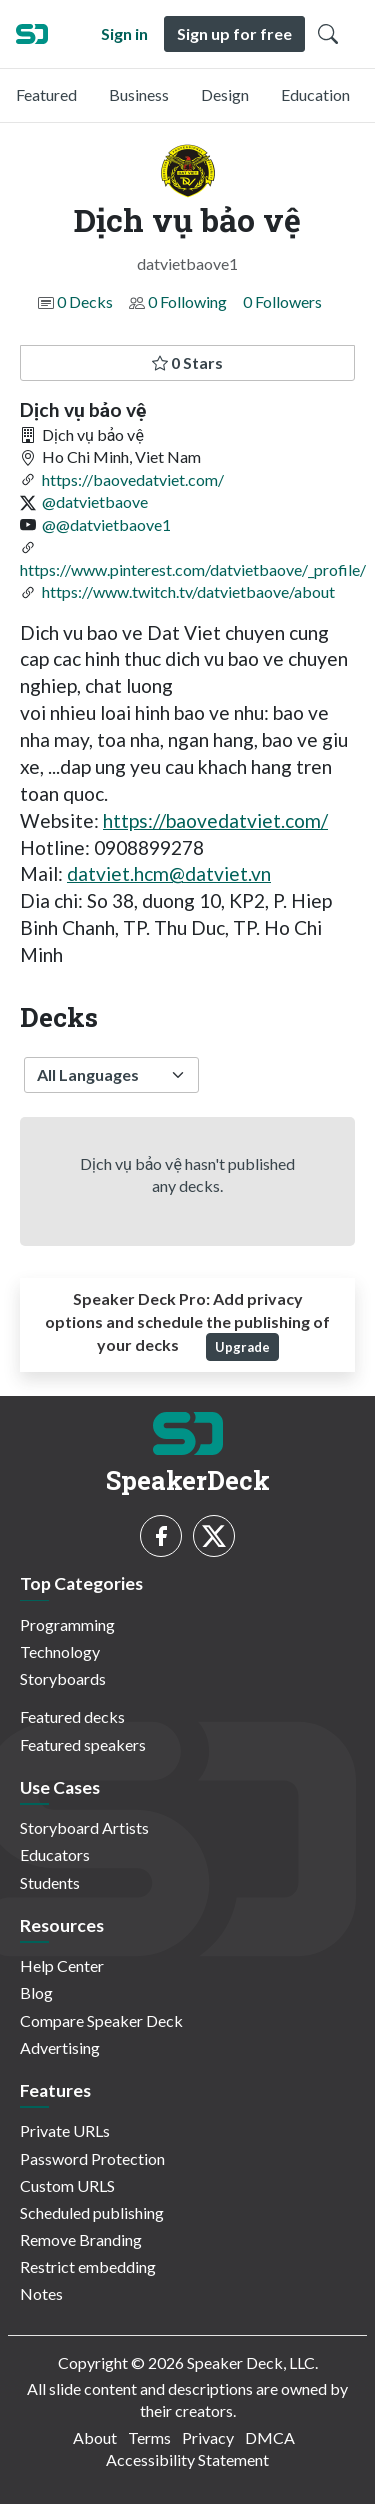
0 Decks (85, 301)
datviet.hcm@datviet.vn (169, 873)
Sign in (124, 33)
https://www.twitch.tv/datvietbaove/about (188, 591)
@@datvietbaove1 (106, 524)
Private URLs (65, 2130)
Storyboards (63, 1678)
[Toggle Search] (328, 34)
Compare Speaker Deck (101, 2020)
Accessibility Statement (187, 2459)
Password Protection (92, 2158)
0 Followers (282, 301)
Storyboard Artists (84, 1827)
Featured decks (72, 1716)
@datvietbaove (95, 501)
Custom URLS (67, 2185)
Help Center (62, 1965)
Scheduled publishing (92, 2212)
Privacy (208, 2437)
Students (50, 1882)
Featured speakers (83, 1744)
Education (315, 94)
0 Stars (187, 362)
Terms (149, 2437)
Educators (55, 1854)
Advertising (60, 2047)
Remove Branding (81, 2239)
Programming (67, 1624)
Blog (36, 1992)
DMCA (270, 2437)
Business (139, 94)
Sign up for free (234, 33)
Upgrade (242, 1347)
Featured (46, 94)
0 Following (187, 301)
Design (225, 94)
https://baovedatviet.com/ (133, 479)
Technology (60, 1651)
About (95, 2437)
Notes (41, 2293)
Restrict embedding (88, 2266)
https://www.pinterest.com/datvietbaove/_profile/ (193, 569)
